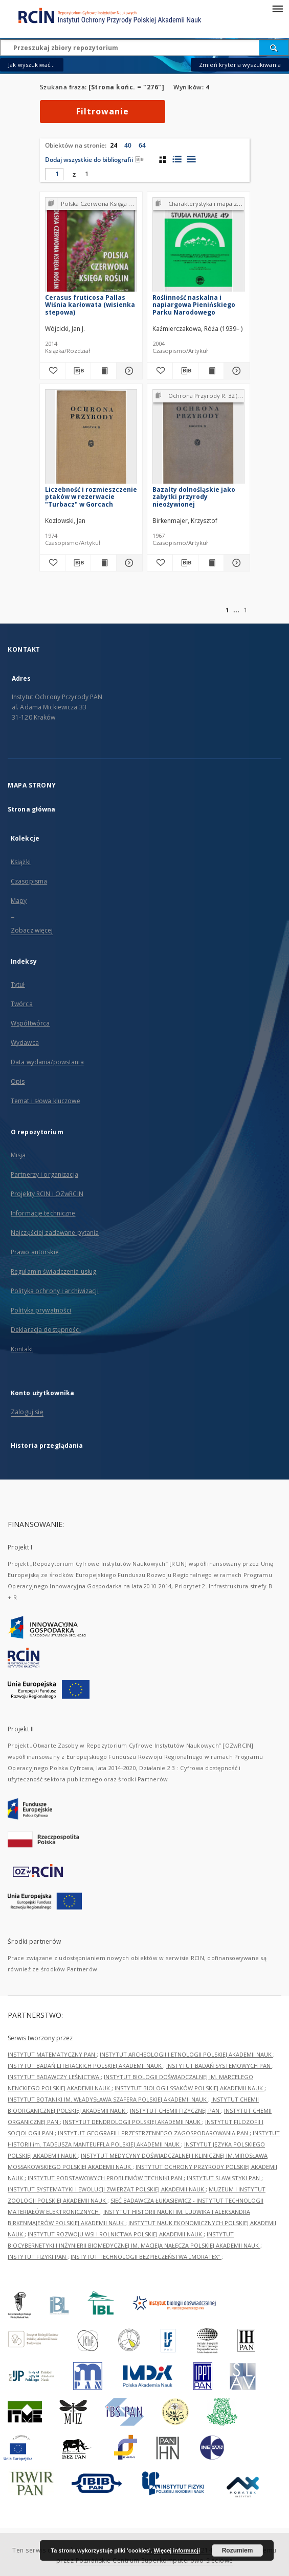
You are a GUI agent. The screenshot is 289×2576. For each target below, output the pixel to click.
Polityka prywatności (41, 1310)
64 (142, 145)
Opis (18, 1081)
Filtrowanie (102, 111)
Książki (21, 861)
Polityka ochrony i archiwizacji (55, 1290)
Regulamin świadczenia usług (53, 1271)
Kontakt (22, 1349)
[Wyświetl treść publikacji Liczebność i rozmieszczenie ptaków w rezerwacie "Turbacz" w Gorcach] (103, 562)
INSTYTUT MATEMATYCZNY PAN (52, 2054)
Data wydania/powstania (47, 1062)
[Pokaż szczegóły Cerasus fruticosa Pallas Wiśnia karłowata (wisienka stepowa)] (127, 370)
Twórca (22, 1003)
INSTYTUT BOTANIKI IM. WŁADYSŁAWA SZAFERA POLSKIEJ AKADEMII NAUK (108, 2099)
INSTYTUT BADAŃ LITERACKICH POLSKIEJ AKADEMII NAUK (85, 2065)
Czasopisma (29, 881)
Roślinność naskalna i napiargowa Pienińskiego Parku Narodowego (193, 304)
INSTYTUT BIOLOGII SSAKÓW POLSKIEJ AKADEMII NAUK (189, 2088)
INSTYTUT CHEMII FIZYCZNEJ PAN (175, 2110)
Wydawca (25, 1042)
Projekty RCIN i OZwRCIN (47, 1193)
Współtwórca (30, 1023)
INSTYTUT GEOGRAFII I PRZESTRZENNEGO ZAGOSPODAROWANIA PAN (154, 2133)
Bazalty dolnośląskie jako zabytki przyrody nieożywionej (193, 496)
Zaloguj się (27, 1412)
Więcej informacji (177, 2550)
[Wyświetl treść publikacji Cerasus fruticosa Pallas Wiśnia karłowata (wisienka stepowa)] (103, 370)
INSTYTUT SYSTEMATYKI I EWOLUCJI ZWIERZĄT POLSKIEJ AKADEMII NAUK (107, 2189)
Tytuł (18, 984)
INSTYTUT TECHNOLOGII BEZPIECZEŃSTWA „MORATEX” (146, 2256)
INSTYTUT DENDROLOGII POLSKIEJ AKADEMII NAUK (132, 2122)
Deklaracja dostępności (46, 1329)
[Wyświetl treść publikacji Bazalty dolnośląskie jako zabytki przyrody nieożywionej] (211, 562)
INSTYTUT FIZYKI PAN (38, 2256)
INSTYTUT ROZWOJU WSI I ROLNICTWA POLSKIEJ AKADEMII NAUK (116, 2234)
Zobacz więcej (32, 930)
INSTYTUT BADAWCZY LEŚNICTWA (54, 2077)
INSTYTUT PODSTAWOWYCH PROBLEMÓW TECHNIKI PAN (106, 2178)
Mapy (19, 900)
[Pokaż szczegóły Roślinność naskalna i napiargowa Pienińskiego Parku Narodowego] (235, 370)
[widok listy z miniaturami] (177, 159)
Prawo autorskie (35, 1252)
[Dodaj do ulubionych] (52, 370)
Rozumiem (237, 2550)
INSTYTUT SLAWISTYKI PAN (224, 2178)
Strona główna (32, 809)
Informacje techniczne (43, 1213)
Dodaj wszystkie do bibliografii (94, 159)
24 (113, 145)
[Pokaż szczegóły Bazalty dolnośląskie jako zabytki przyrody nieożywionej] (235, 562)
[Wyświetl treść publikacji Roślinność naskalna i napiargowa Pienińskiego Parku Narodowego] (211, 370)
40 (127, 145)
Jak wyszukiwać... (31, 64)
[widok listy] (191, 159)
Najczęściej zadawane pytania (55, 1232)
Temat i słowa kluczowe (45, 1100)
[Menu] (277, 8)
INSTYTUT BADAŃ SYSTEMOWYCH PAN (219, 2065)
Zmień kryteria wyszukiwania (240, 64)
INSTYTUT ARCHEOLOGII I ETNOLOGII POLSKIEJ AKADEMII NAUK (186, 2054)
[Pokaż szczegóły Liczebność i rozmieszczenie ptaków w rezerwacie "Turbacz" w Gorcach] (127, 562)
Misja (18, 1155)
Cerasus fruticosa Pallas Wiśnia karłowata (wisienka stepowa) (90, 304)
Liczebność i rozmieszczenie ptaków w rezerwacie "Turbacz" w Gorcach (91, 496)
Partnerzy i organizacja (44, 1174)
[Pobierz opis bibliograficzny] (78, 370)
